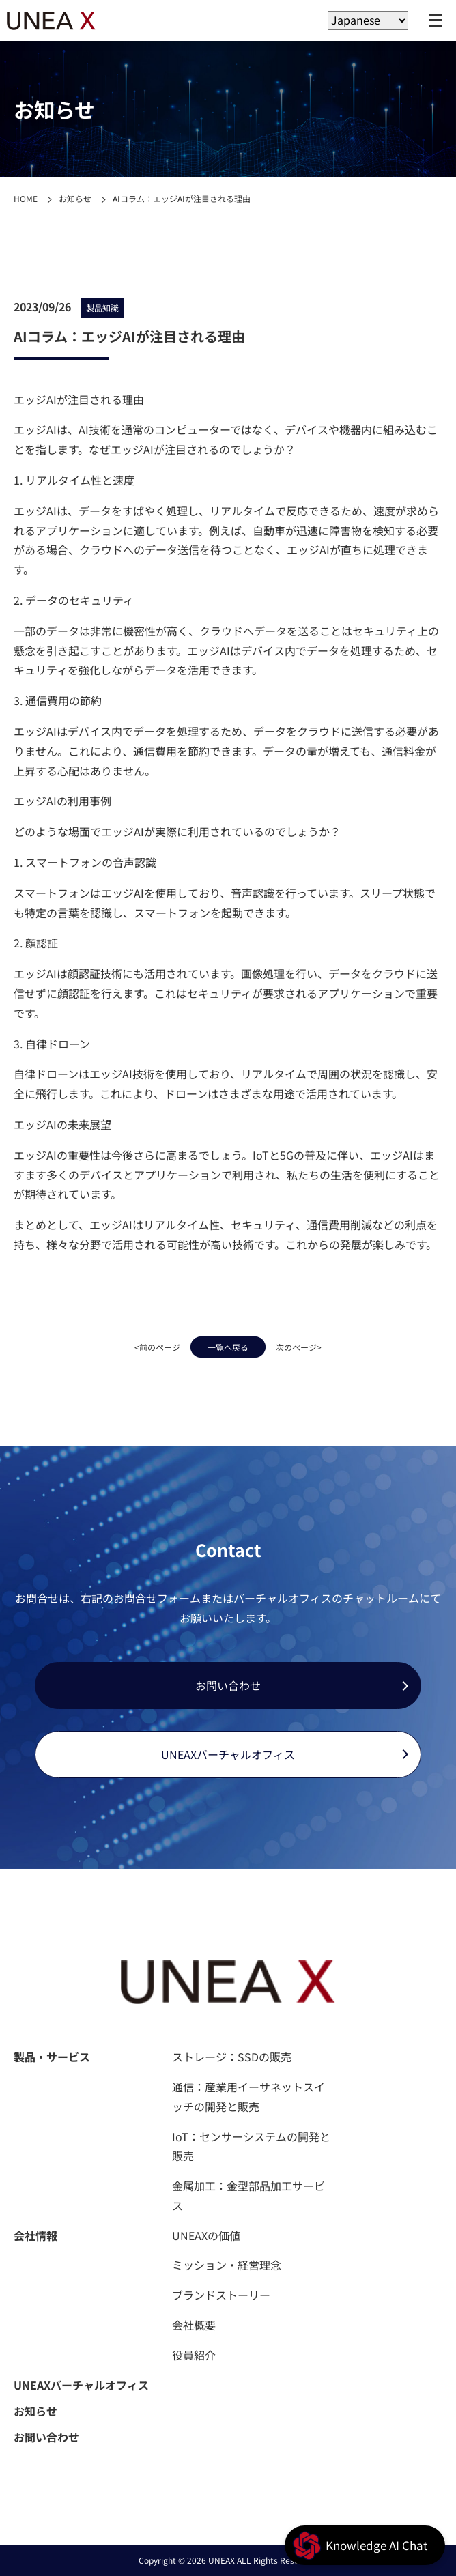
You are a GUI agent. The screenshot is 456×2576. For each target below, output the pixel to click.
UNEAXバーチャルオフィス (228, 1754)
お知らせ (75, 198)
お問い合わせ (228, 1685)
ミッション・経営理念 (226, 2265)
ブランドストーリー (221, 2295)
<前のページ (157, 1347)
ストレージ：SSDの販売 (231, 2056)
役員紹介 (194, 2355)
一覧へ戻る (228, 1347)
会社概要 (194, 2325)
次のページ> (299, 1347)
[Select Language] (368, 20)
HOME (26, 198)
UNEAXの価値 (206, 2235)
